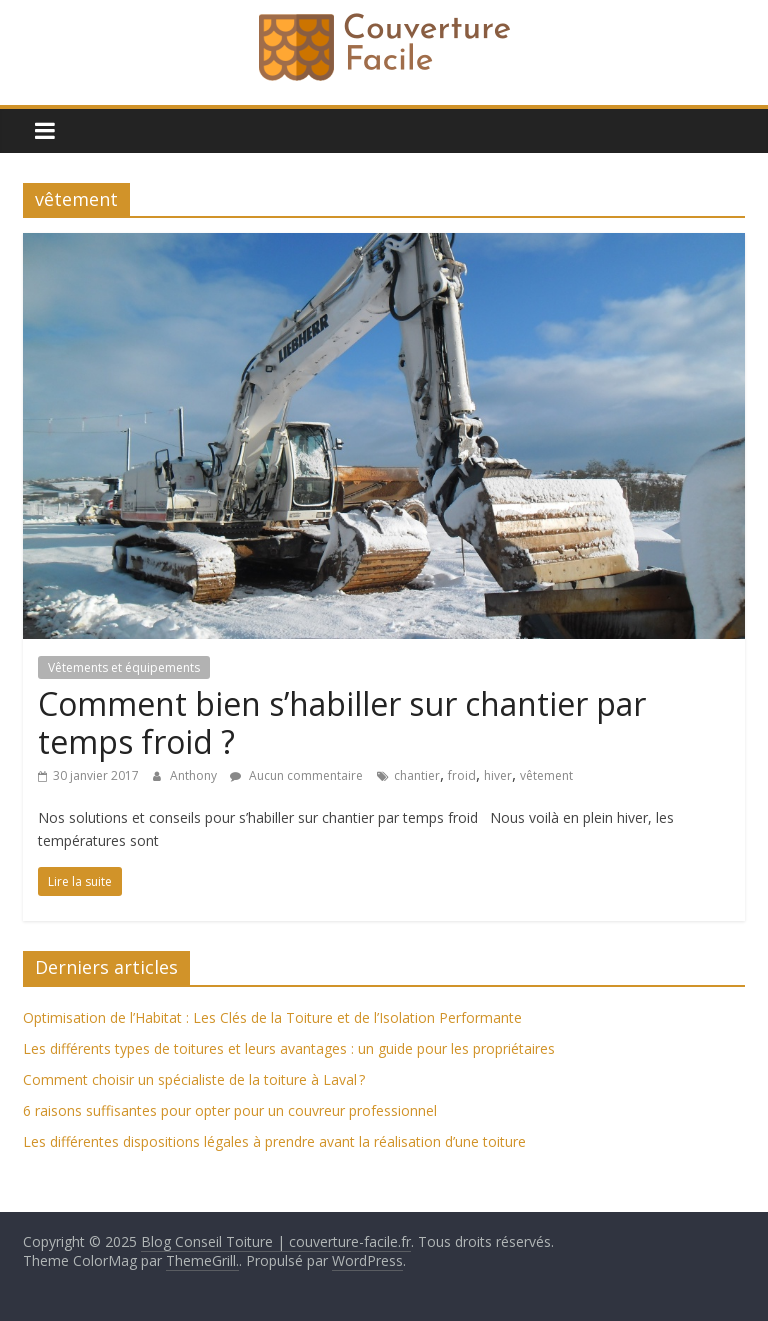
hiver (498, 775)
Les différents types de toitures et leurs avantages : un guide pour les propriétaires (289, 1048)
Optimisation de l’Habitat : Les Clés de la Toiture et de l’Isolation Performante (272, 1017)
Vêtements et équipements (124, 667)
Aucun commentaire (296, 775)
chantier (417, 775)
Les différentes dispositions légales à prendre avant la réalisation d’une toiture (274, 1141)
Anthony (195, 775)
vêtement (546, 775)
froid (462, 775)
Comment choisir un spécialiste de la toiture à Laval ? (194, 1079)
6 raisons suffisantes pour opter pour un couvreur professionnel (230, 1110)
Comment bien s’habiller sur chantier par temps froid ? (342, 722)
